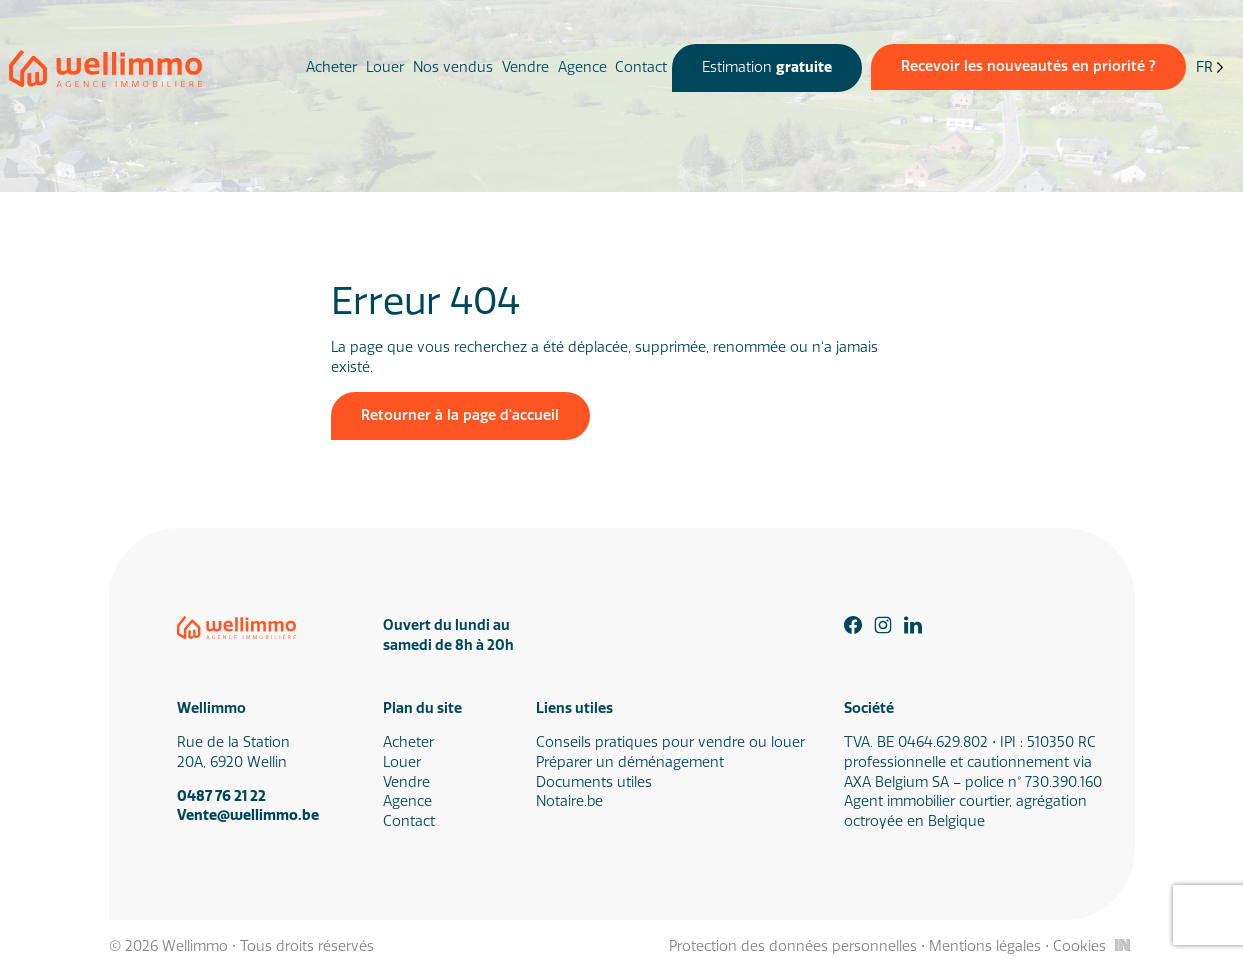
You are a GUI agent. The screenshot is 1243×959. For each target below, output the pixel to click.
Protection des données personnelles (793, 946)
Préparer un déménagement (630, 762)
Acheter (331, 67)
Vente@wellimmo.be (248, 815)
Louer (385, 67)
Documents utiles (594, 782)
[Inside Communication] (1122, 945)
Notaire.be (569, 801)
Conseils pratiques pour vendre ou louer (670, 742)
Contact (641, 67)
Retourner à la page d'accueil (460, 415)
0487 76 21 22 (221, 796)
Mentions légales (985, 946)
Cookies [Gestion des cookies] (1079, 946)
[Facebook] (853, 625)
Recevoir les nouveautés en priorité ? (1028, 66)
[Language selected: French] (1210, 68)
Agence (582, 67)
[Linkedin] (913, 625)
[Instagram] (883, 625)
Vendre (525, 67)
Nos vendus (453, 67)
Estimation (767, 67)
